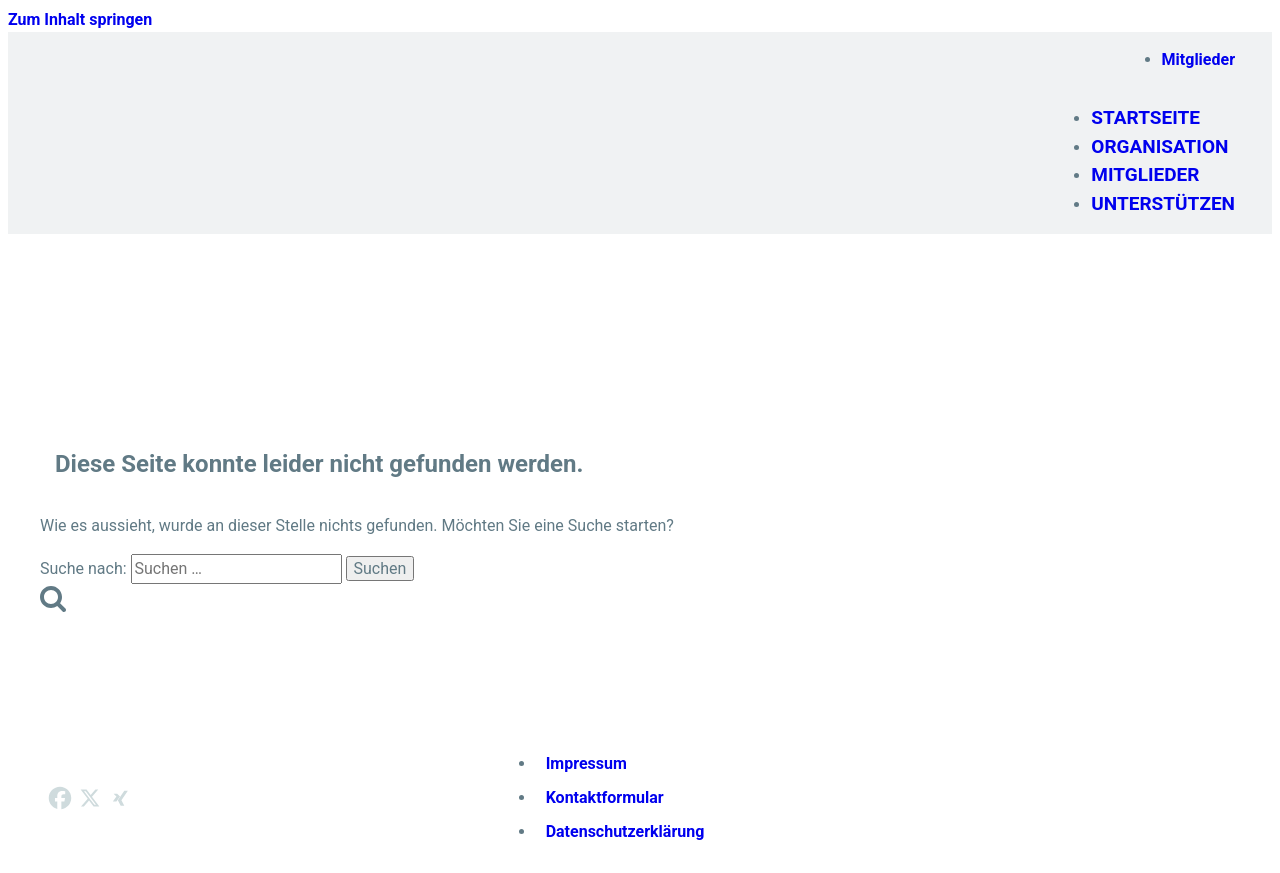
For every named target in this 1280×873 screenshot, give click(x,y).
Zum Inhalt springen (80, 19)
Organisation (1159, 146)
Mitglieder (1198, 59)
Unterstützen (1163, 203)
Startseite (1145, 117)
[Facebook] (60, 798)
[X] (90, 798)
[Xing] (120, 798)
